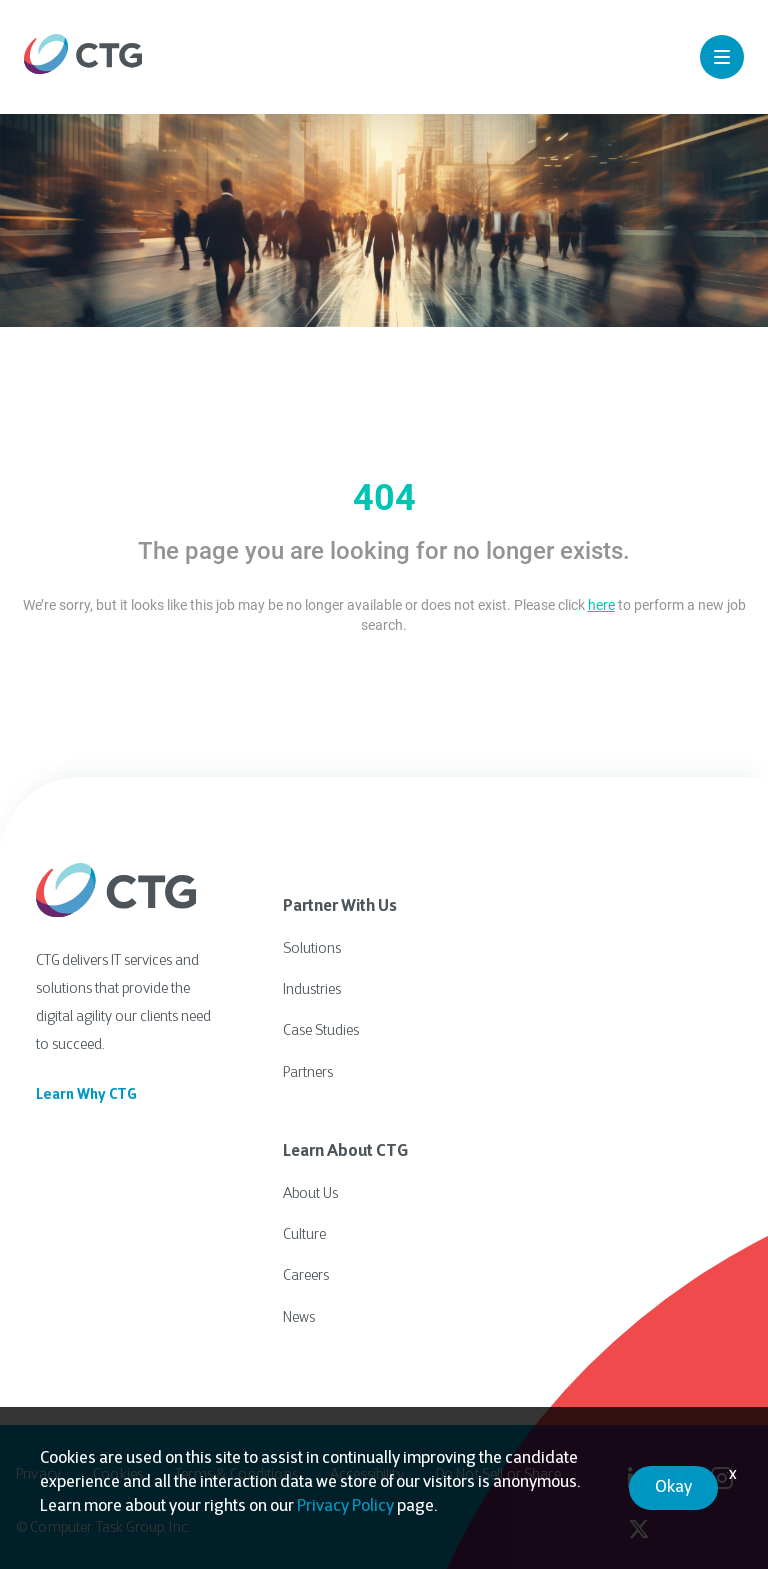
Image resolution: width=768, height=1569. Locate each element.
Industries (312, 988)
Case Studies (321, 1028)
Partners (308, 1068)
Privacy (38, 1465)
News (299, 1308)
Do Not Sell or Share (498, 1465)
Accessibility (367, 1465)
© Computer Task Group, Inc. (103, 1518)
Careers (306, 1268)
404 (384, 498)
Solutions (312, 948)
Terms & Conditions (236, 1465)
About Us (310, 1188)
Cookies (118, 1465)
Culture (304, 1228)
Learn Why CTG (86, 1095)
